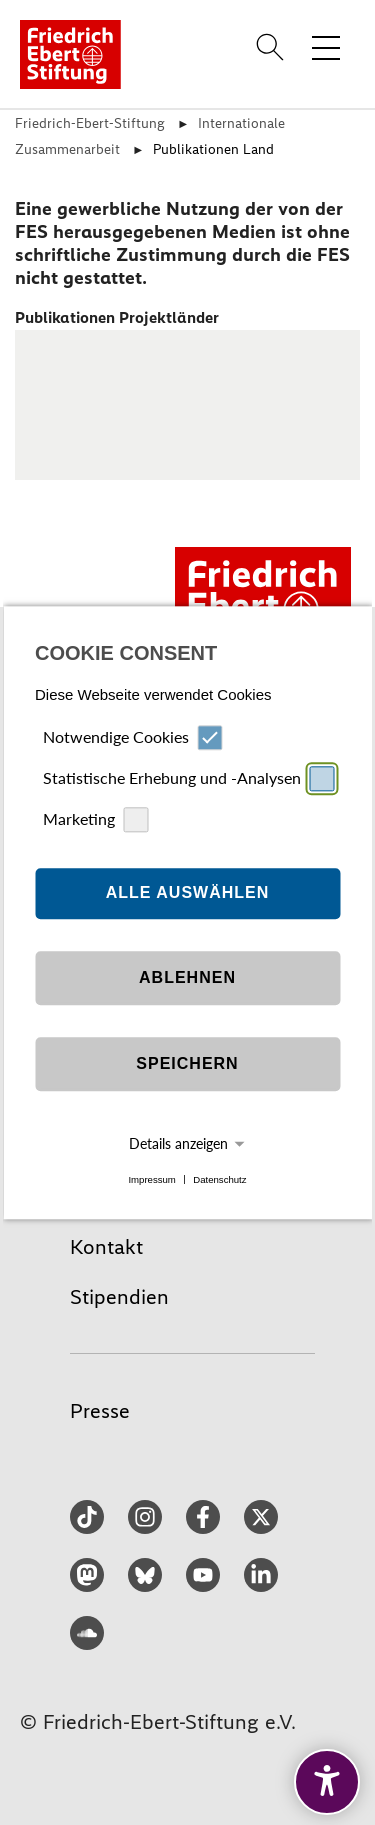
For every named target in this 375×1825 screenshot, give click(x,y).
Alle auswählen (188, 893)
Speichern (187, 1064)
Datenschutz (219, 1179)
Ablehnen (187, 978)
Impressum (151, 1179)
